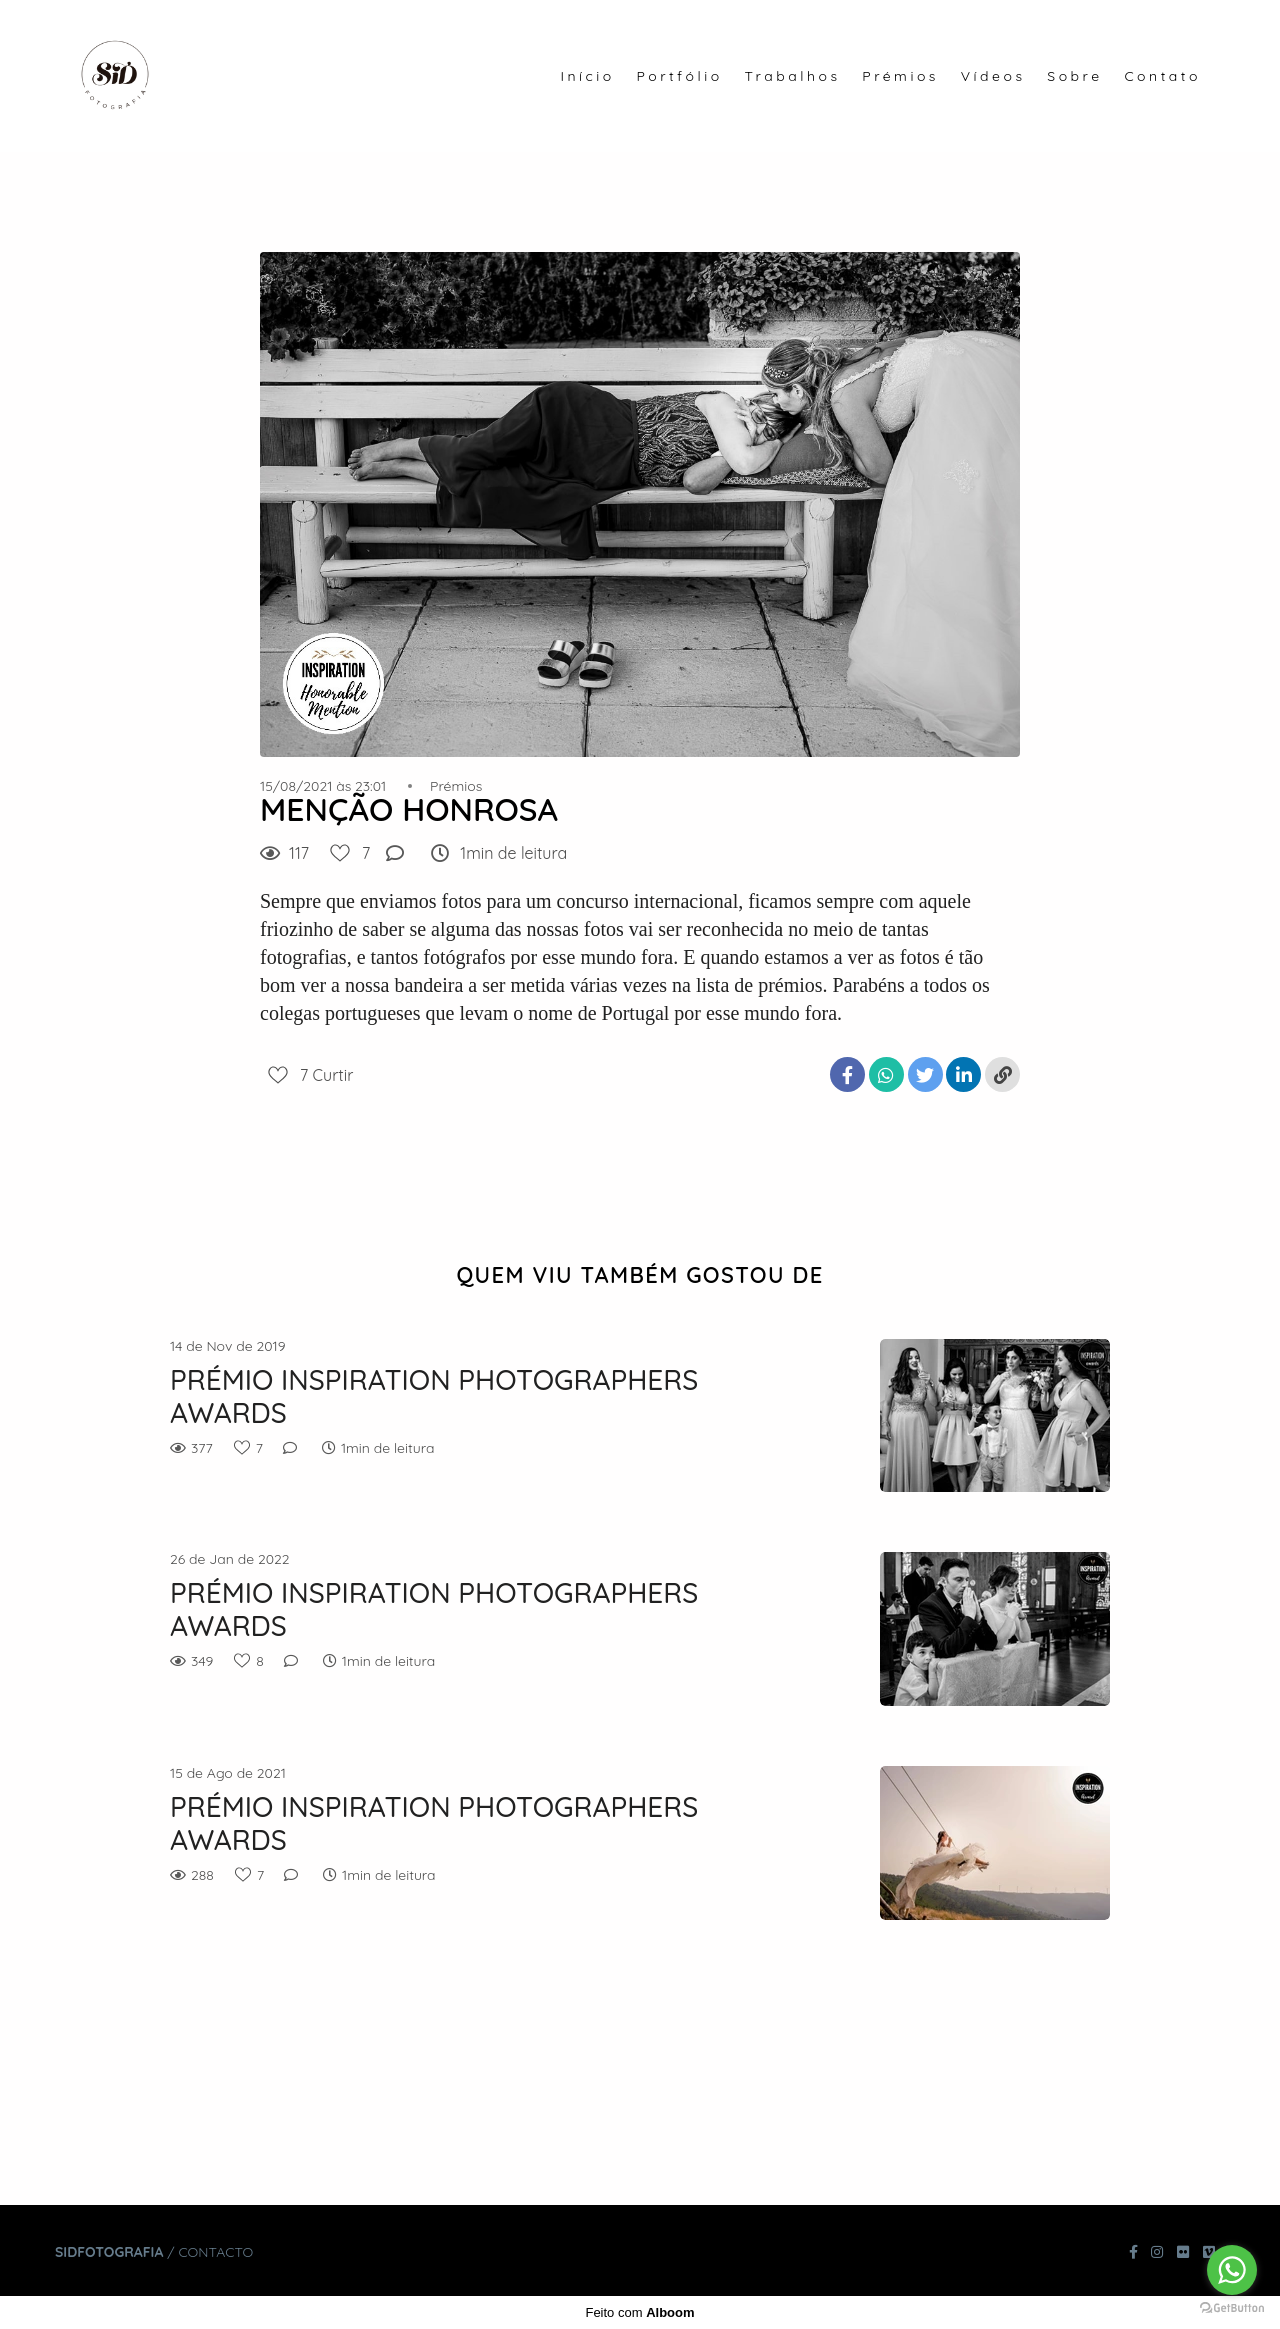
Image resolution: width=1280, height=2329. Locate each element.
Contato (1162, 76)
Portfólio (680, 76)
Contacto (215, 2252)
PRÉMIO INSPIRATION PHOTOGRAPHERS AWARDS (434, 1396)
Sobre (1074, 76)
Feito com (639, 2312)
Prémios (900, 76)
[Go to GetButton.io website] (1232, 2308)
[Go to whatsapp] (1232, 2270)
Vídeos (993, 76)
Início (587, 76)
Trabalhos (792, 76)
